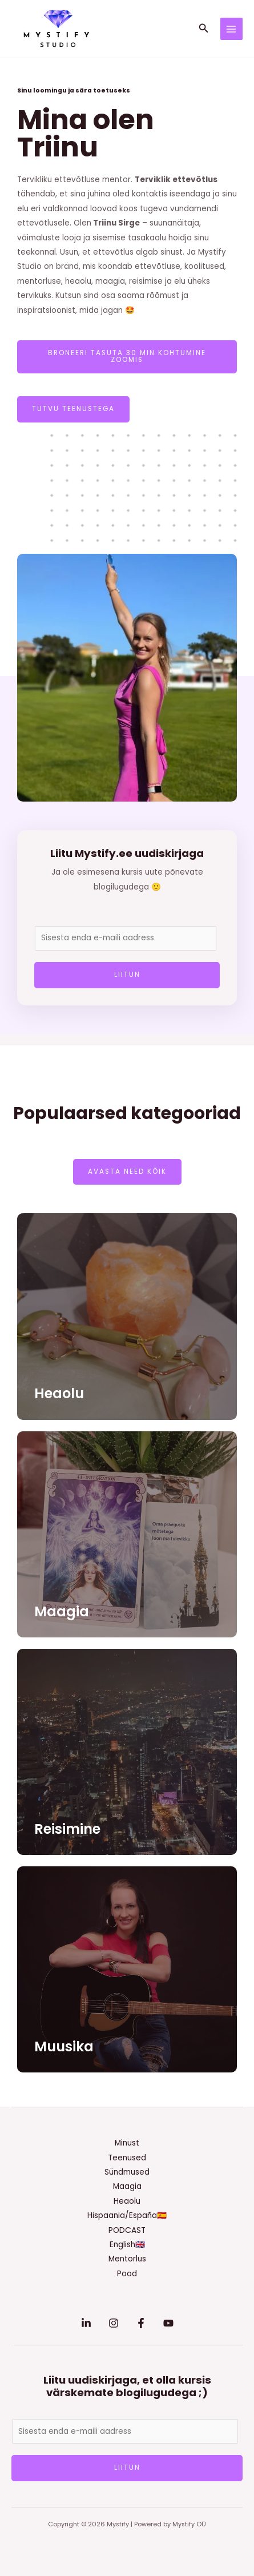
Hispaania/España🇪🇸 (127, 2215)
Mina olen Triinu (85, 133)
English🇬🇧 (127, 2244)
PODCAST (127, 2230)
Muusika (64, 2046)
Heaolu (59, 1393)
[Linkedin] (86, 2323)
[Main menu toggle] (231, 29)
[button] (204, 29)
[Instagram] (113, 2323)
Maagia (61, 1611)
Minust (127, 2143)
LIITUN (127, 974)
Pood (127, 2273)
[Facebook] (141, 2323)
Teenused (127, 2157)
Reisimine (67, 1829)
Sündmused (127, 2172)
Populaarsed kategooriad (127, 1113)
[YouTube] (168, 2323)
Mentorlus (127, 2258)
